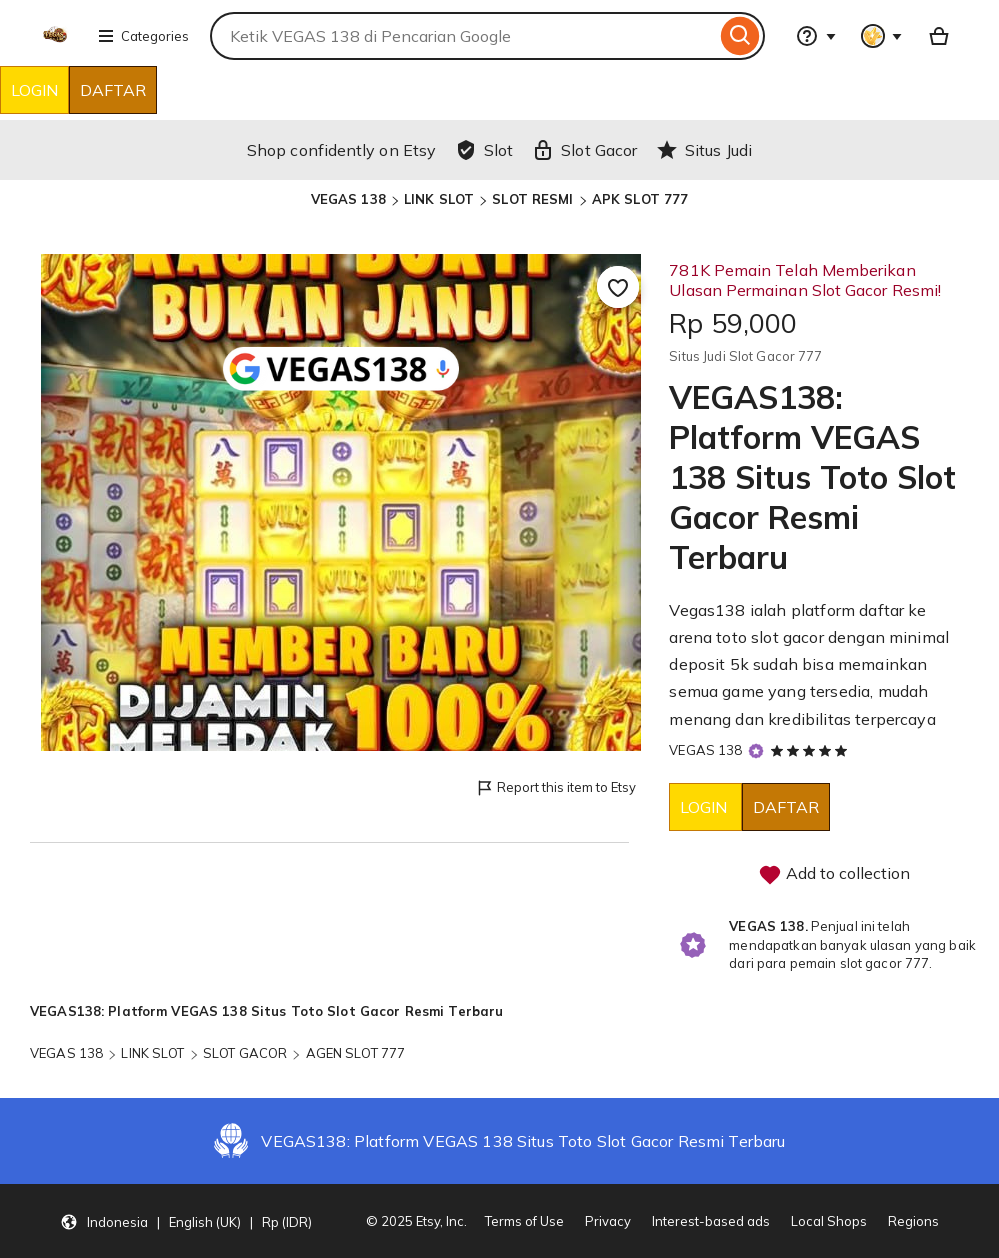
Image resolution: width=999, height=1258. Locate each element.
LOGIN (34, 90)
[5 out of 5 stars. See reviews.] (812, 750)
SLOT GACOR (245, 1053)
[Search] (740, 36)
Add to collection (834, 875)
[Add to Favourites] (618, 287)
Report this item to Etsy (555, 788)
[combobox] (463, 36)
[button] (186, 1221)
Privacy (608, 1221)
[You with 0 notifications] (882, 36)
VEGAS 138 (348, 199)
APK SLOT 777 (640, 199)
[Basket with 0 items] (939, 36)
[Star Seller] (756, 751)
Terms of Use (524, 1221)
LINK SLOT (439, 199)
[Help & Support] (816, 36)
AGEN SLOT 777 (356, 1053)
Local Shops (829, 1221)
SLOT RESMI (532, 199)
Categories (143, 36)
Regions (913, 1221)
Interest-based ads (711, 1221)
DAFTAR (113, 90)
